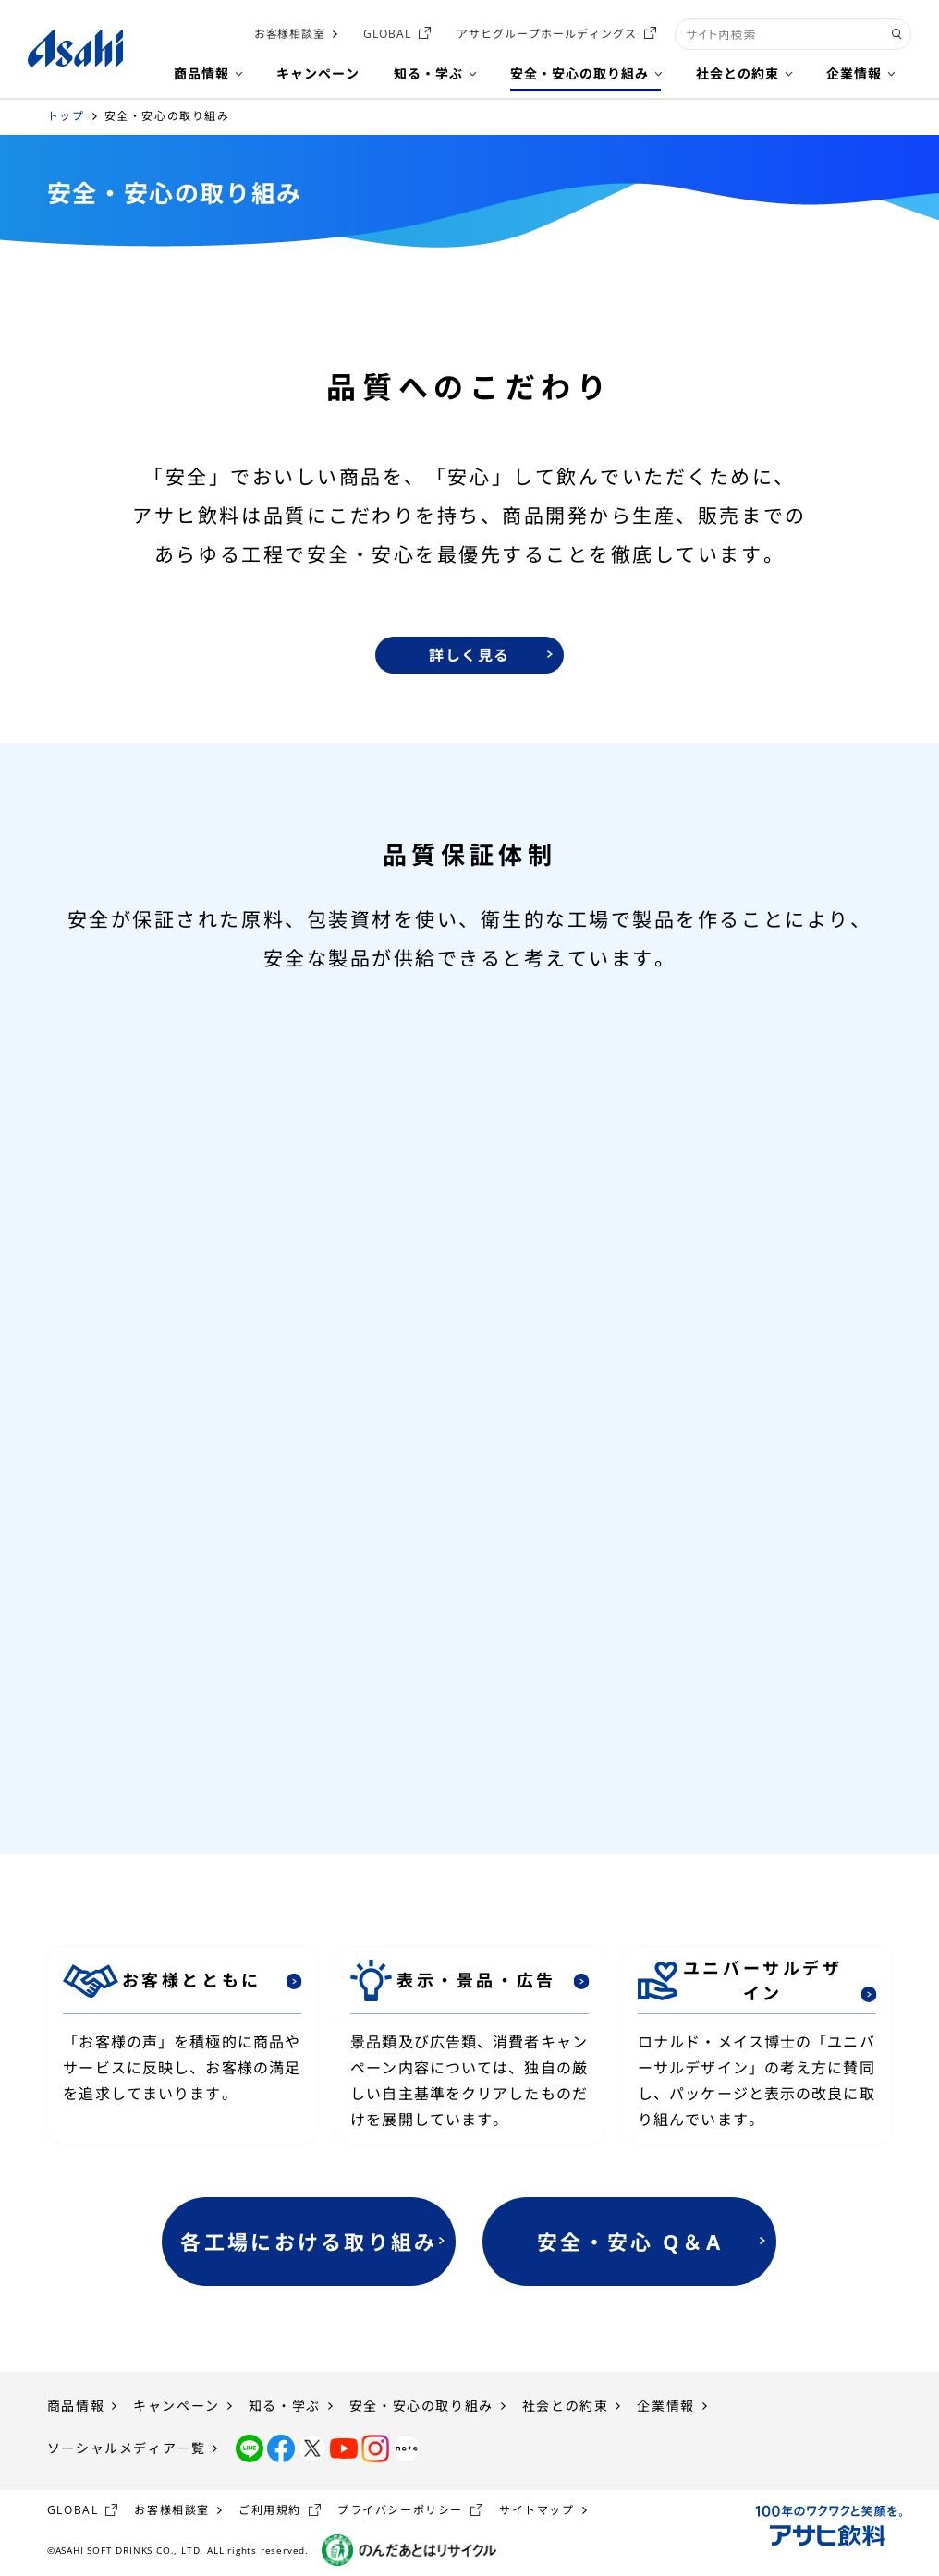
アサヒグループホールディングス (546, 34)
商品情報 (75, 2405)
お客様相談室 (290, 34)
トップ (66, 116)
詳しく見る (469, 655)
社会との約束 (565, 2405)
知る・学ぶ (285, 2405)
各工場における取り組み (308, 2241)
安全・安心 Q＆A (630, 2241)
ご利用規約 (269, 2510)
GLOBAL (387, 34)
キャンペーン (176, 2405)
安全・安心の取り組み (421, 2405)
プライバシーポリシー (400, 2510)
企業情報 (665, 2405)
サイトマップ (537, 2510)
